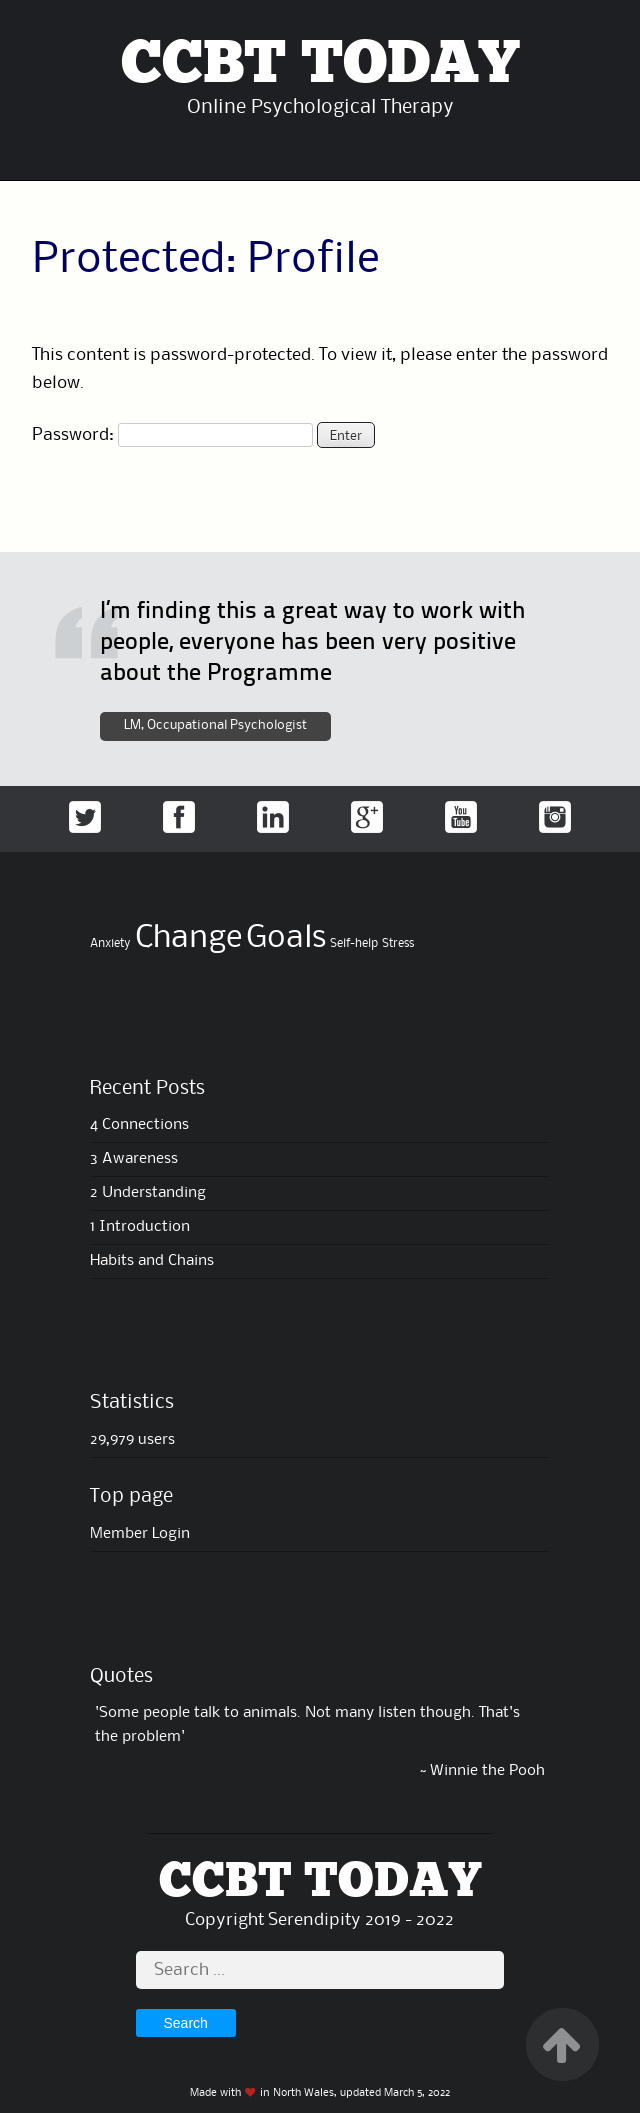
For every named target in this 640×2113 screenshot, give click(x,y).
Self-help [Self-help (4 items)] (354, 943)
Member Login (140, 1534)
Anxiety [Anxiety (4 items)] (110, 943)
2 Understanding (148, 1193)
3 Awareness (134, 1159)
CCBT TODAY (320, 65)
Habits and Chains (152, 1261)
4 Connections (139, 1125)
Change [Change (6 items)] (188, 938)
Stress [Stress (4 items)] (398, 943)
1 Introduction (140, 1227)
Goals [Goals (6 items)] (286, 938)
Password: (172, 435)
